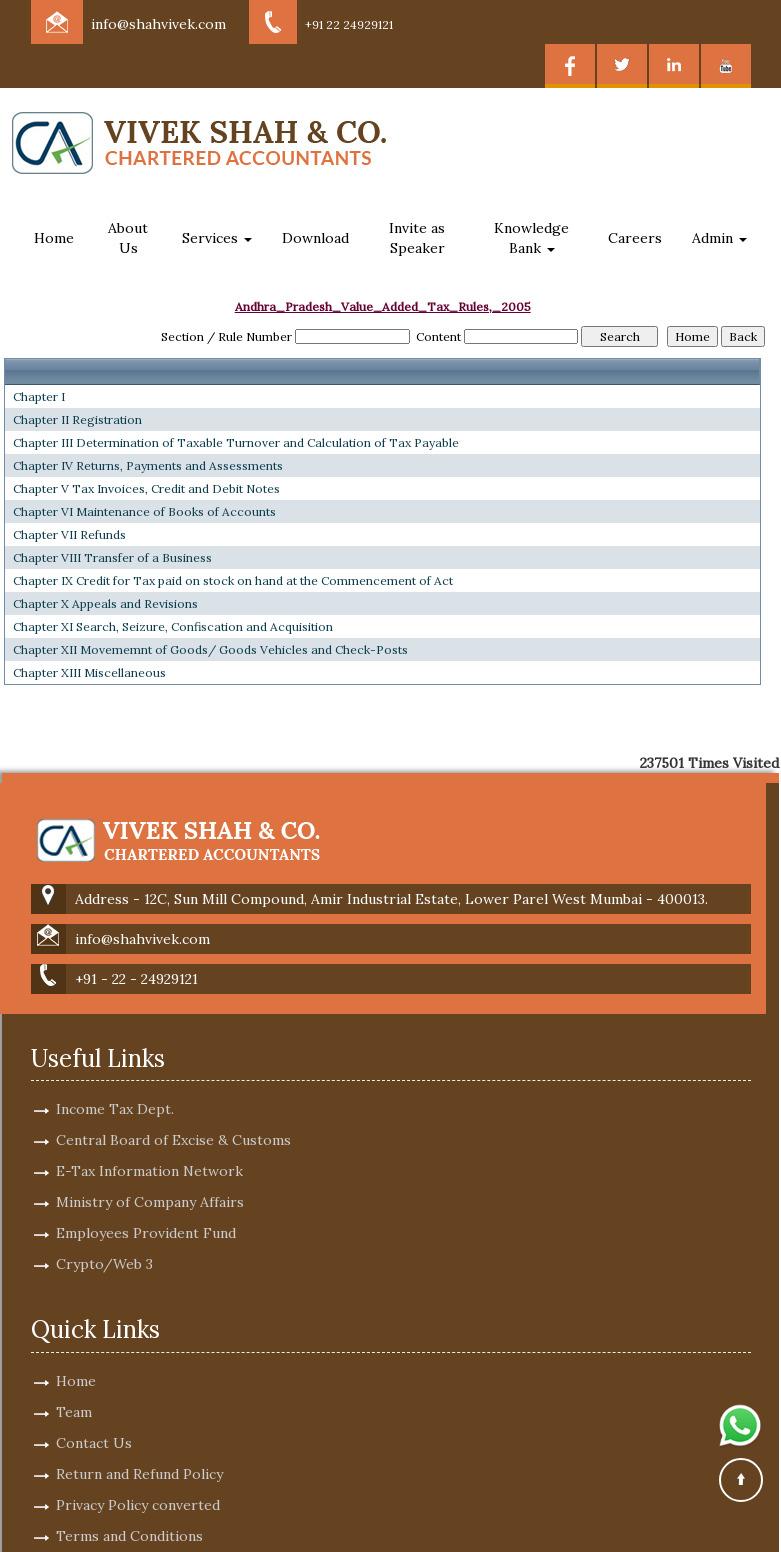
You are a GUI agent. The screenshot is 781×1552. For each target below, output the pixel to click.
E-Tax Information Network (149, 1153)
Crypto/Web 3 (104, 1246)
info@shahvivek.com (158, 24)
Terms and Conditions (129, 1518)
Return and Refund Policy (139, 1456)
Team (74, 1394)
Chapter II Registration (77, 419)
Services (217, 238)
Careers (635, 238)
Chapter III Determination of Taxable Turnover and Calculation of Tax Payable (236, 442)
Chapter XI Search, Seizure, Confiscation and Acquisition (173, 626)
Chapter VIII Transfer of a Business (112, 557)
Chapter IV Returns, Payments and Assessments (148, 465)
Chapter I (39, 396)
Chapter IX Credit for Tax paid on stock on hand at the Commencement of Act (233, 580)
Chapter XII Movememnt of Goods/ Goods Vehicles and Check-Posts (210, 649)
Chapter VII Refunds (69, 534)
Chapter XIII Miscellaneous (89, 672)
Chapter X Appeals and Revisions (105, 603)
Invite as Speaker (417, 238)
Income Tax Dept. (115, 1091)
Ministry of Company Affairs (150, 1184)
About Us (128, 238)
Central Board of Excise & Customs (173, 1122)
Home (54, 238)
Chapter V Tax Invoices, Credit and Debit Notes (146, 488)
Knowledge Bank (531, 238)
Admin (719, 238)
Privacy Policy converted (138, 1487)
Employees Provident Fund (146, 1215)
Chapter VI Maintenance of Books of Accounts (144, 511)
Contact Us (94, 1425)
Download (315, 238)
